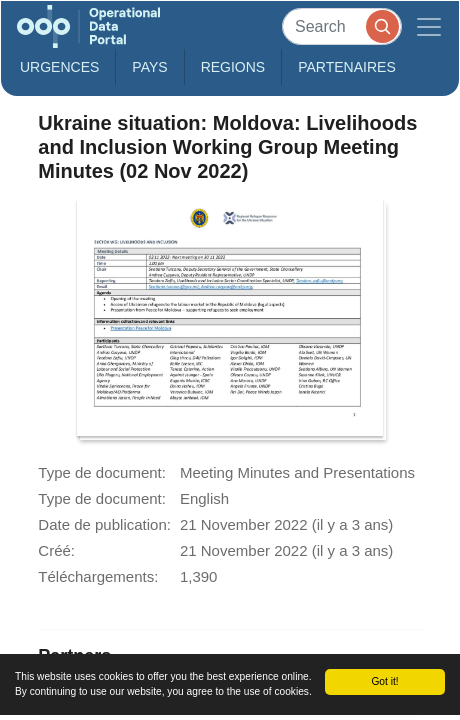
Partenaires (347, 67)
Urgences (59, 67)
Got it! (384, 681)
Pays (149, 67)
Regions (233, 67)
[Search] (342, 26)
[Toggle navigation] (429, 26)
